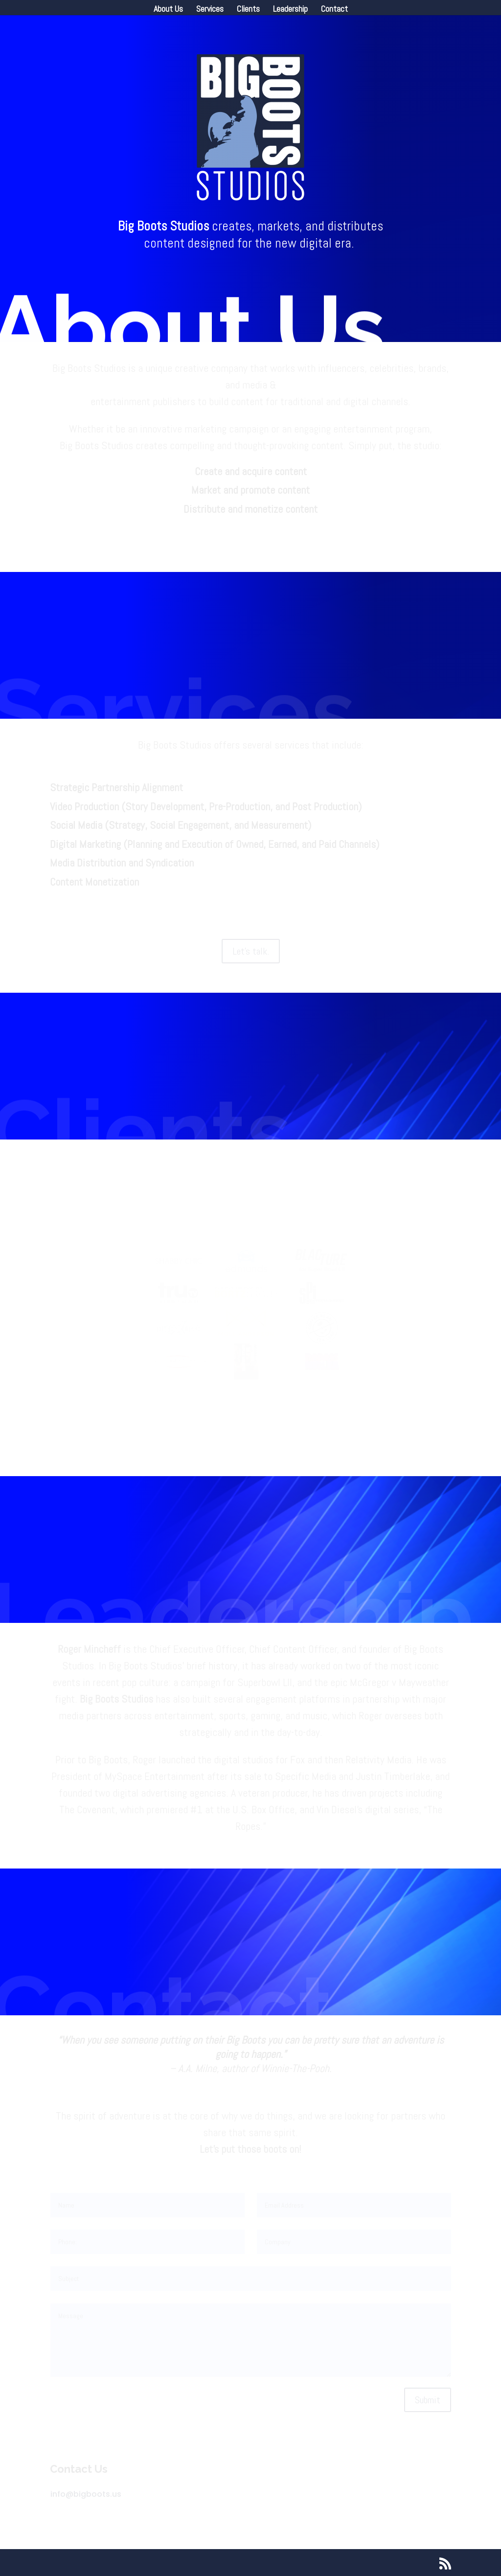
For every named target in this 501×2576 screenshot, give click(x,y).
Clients (248, 9)
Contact (334, 9)
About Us (168, 9)
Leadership (290, 9)
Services (210, 9)
